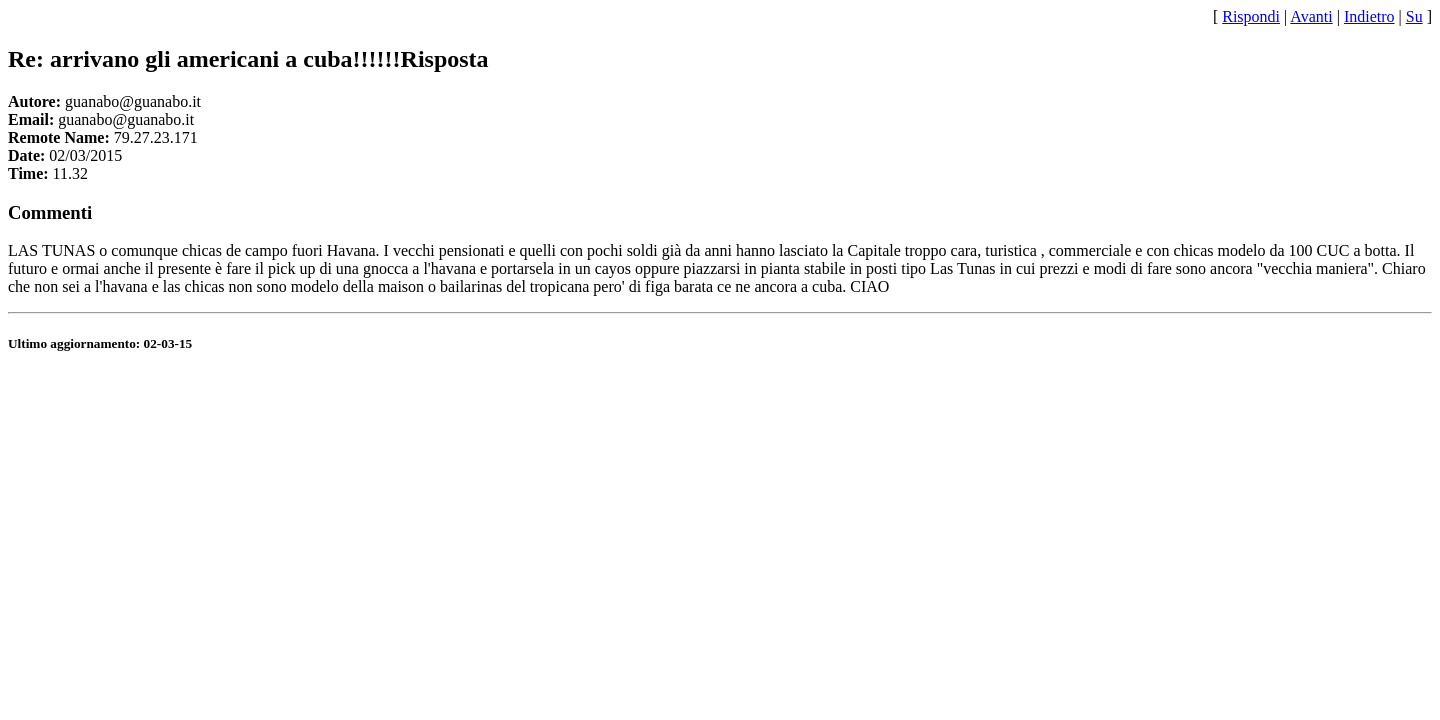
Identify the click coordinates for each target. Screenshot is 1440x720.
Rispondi (1251, 16)
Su (1414, 16)
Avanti (1311, 16)
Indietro (1369, 16)
